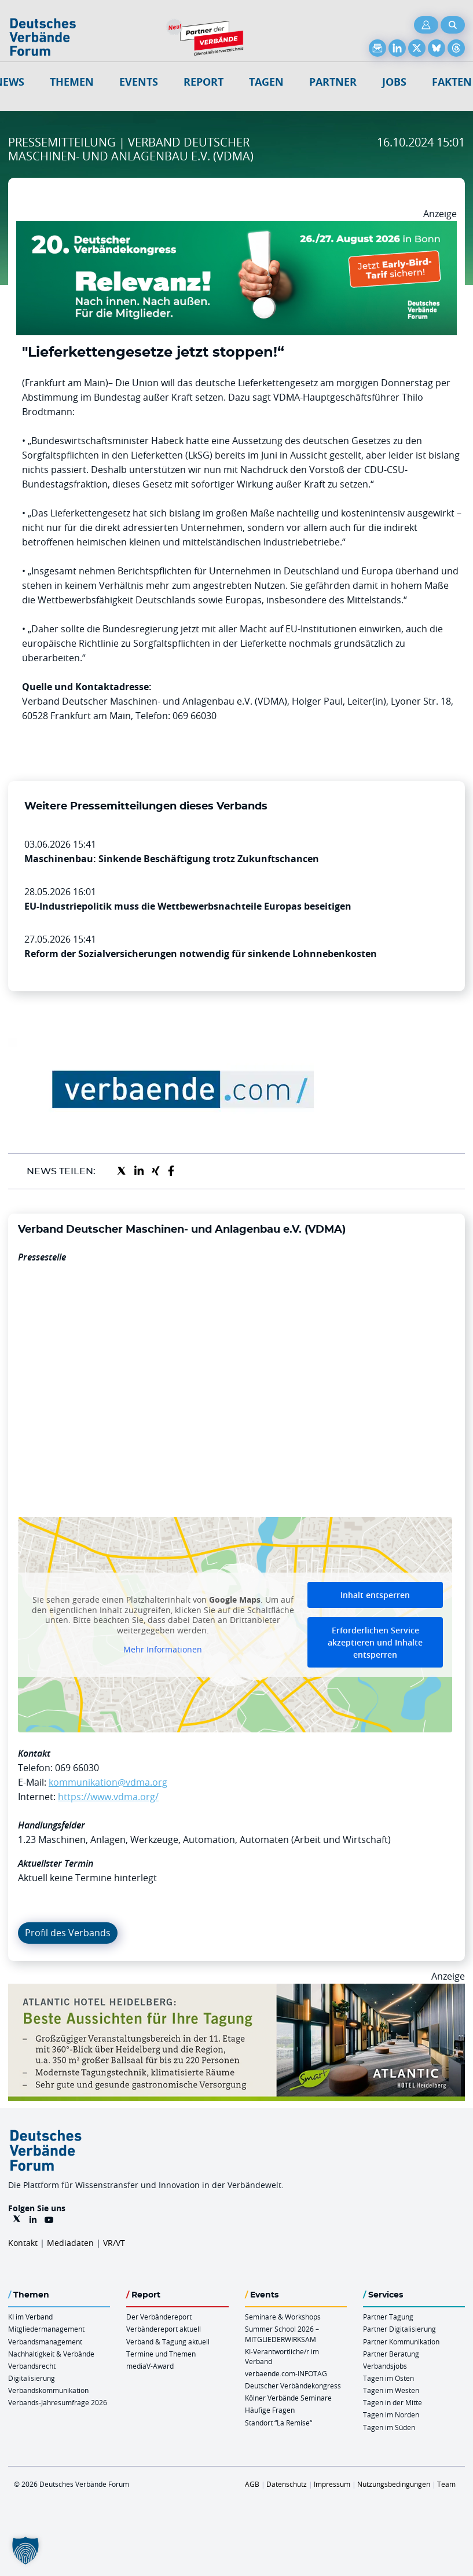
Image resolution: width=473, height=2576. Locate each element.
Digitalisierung (31, 2378)
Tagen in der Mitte (392, 2402)
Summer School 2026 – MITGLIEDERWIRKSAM (282, 2333)
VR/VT (114, 2242)
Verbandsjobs (385, 2365)
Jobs (394, 82)
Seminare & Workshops (283, 2316)
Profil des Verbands (68, 1932)
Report (203, 82)
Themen (72, 82)
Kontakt (23, 2242)
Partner (333, 82)
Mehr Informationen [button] (162, 1649)
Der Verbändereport (159, 2316)
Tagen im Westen (391, 2390)
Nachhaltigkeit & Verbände (51, 2353)
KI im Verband (30, 2316)
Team (446, 2484)
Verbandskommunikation (48, 2390)
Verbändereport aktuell (163, 2328)
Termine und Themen (161, 2353)
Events (138, 82)
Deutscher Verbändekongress (293, 2385)
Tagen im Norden (391, 2414)
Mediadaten (70, 2242)
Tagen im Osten (388, 2378)
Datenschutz (286, 2484)
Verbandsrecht (32, 2365)
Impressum (332, 2484)
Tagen (266, 82)
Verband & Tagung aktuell (168, 2341)
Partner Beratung (391, 2353)
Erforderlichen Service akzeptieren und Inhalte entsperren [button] (375, 1642)
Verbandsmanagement (45, 2341)
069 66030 (77, 1767)
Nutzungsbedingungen (393, 2484)
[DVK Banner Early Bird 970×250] (236, 228)
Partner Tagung (388, 2316)
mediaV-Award (150, 2365)
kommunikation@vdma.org (108, 1782)
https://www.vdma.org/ (108, 1796)
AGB (252, 2484)
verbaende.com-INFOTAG (286, 2373)
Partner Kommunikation (401, 2341)
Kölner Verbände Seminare (288, 2397)
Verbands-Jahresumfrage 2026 (57, 2402)
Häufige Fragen (270, 2409)
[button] (25, 2550)
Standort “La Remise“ (278, 2422)
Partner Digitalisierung (399, 2328)
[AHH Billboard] (236, 1990)
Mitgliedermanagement (46, 2328)
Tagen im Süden (389, 2427)
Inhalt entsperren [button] (375, 1594)
